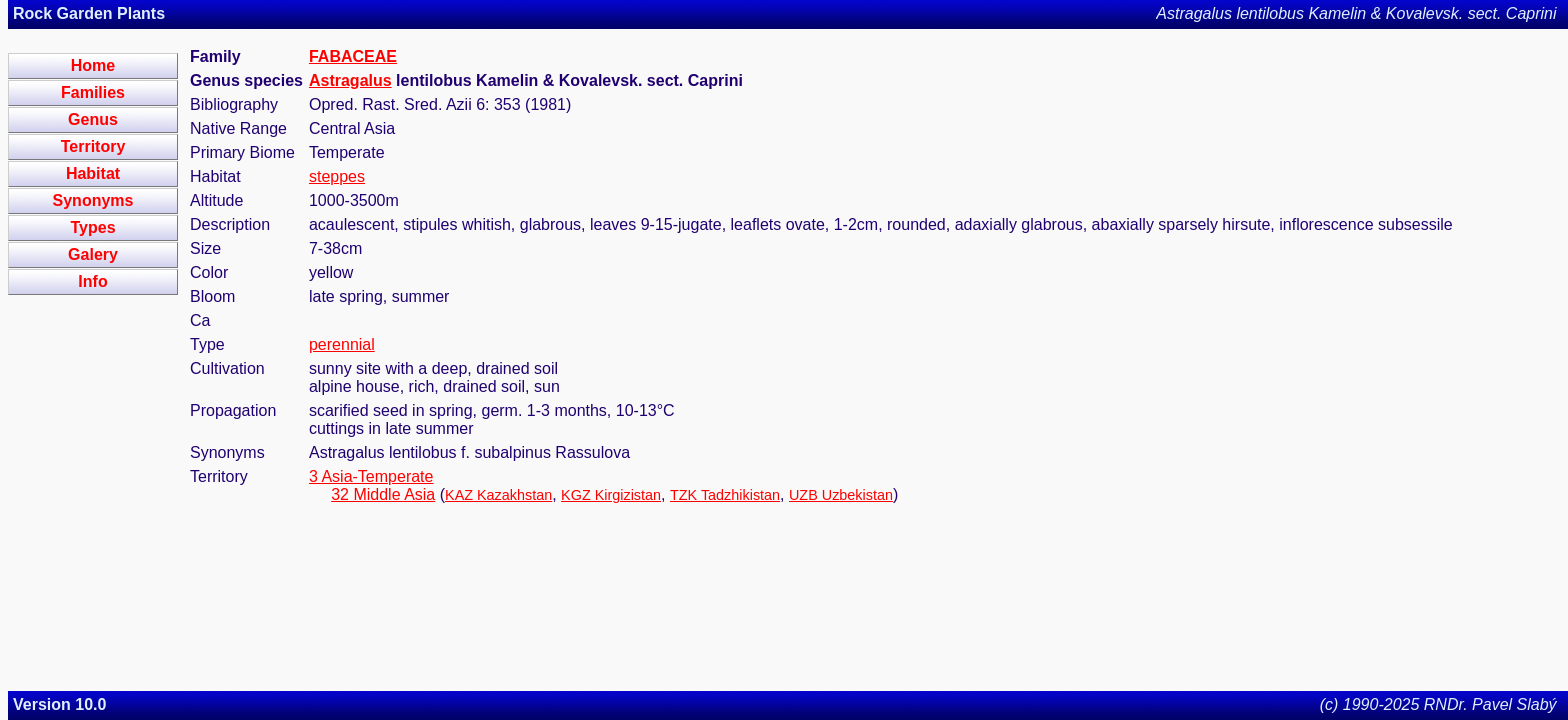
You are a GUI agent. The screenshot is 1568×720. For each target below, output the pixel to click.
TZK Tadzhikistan (725, 495)
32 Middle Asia (383, 494)
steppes (337, 176)
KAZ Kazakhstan (498, 495)
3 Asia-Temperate (371, 476)
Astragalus (350, 80)
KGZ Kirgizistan (611, 495)
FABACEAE (353, 56)
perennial (342, 344)
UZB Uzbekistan (841, 495)
